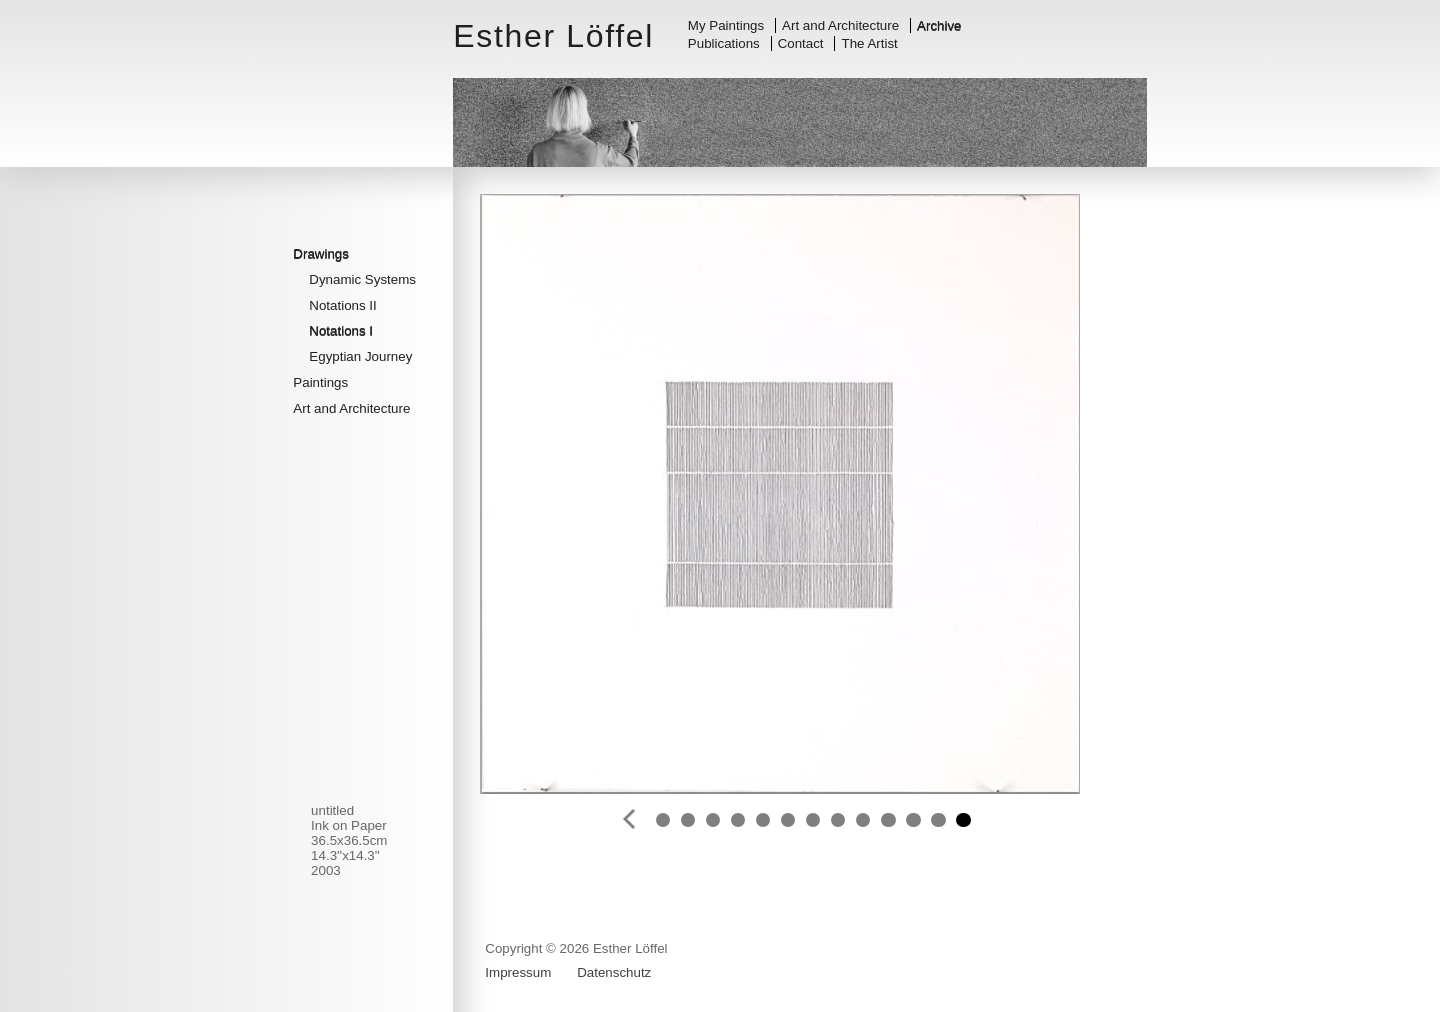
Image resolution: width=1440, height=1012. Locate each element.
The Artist (870, 43)
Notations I (341, 330)
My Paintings (726, 25)
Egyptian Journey (360, 356)
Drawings (321, 253)
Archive (939, 25)
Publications (724, 43)
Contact (801, 43)
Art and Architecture (840, 25)
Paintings (320, 382)
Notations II (342, 305)
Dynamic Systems (362, 279)
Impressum (518, 972)
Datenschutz (614, 972)
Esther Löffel (553, 36)
